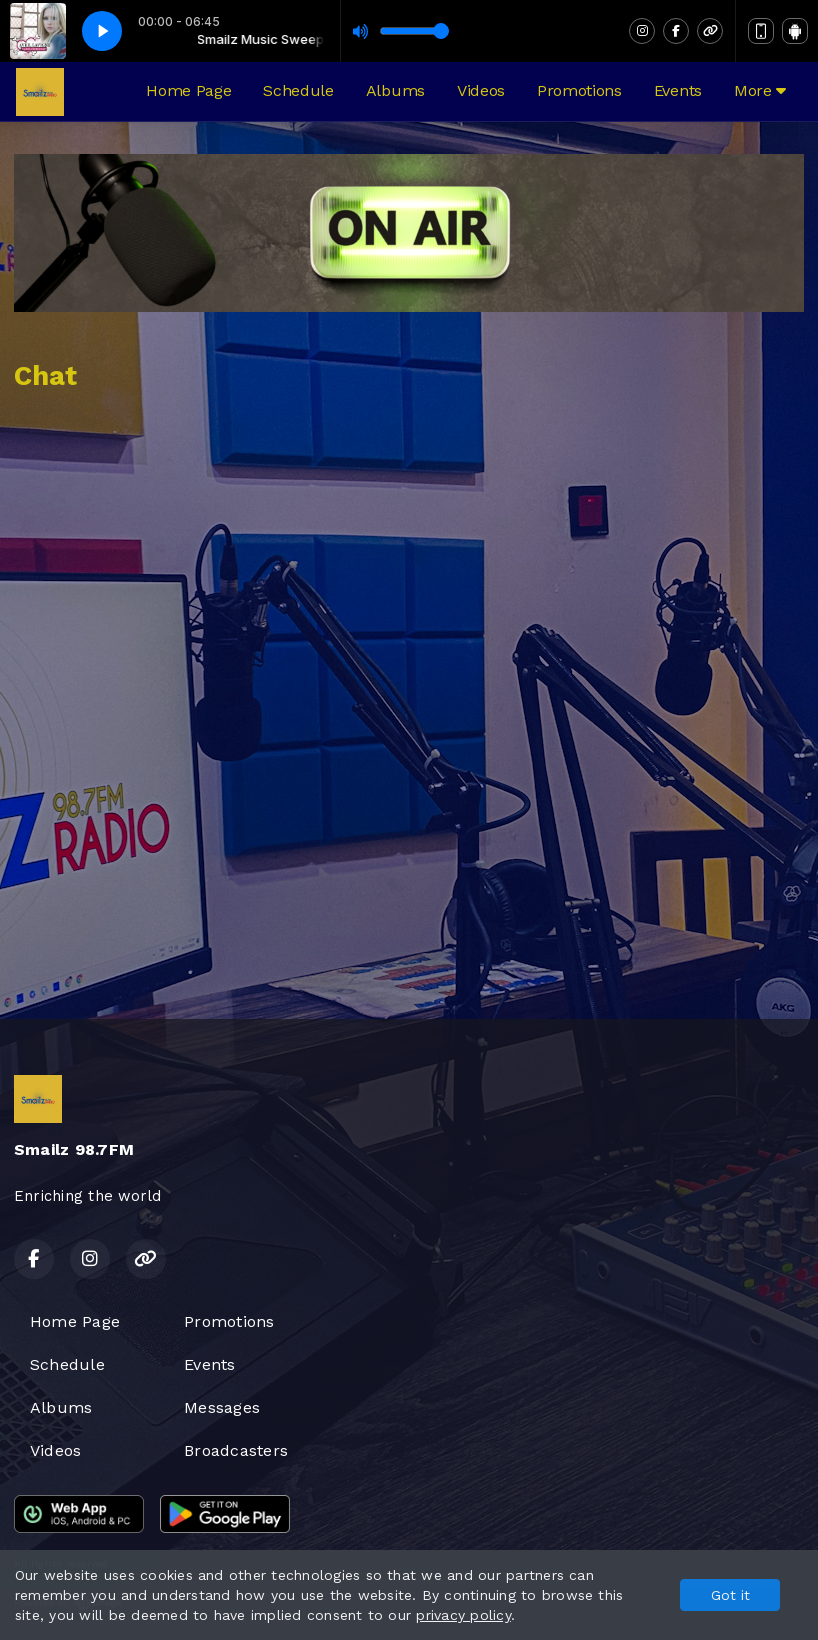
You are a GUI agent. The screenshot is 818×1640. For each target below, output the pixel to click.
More (760, 90)
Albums (395, 90)
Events (678, 90)
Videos (481, 90)
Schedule (298, 90)
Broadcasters (236, 1450)
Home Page (188, 90)
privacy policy (463, 1615)
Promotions (579, 90)
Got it (730, 1595)
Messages (222, 1407)
